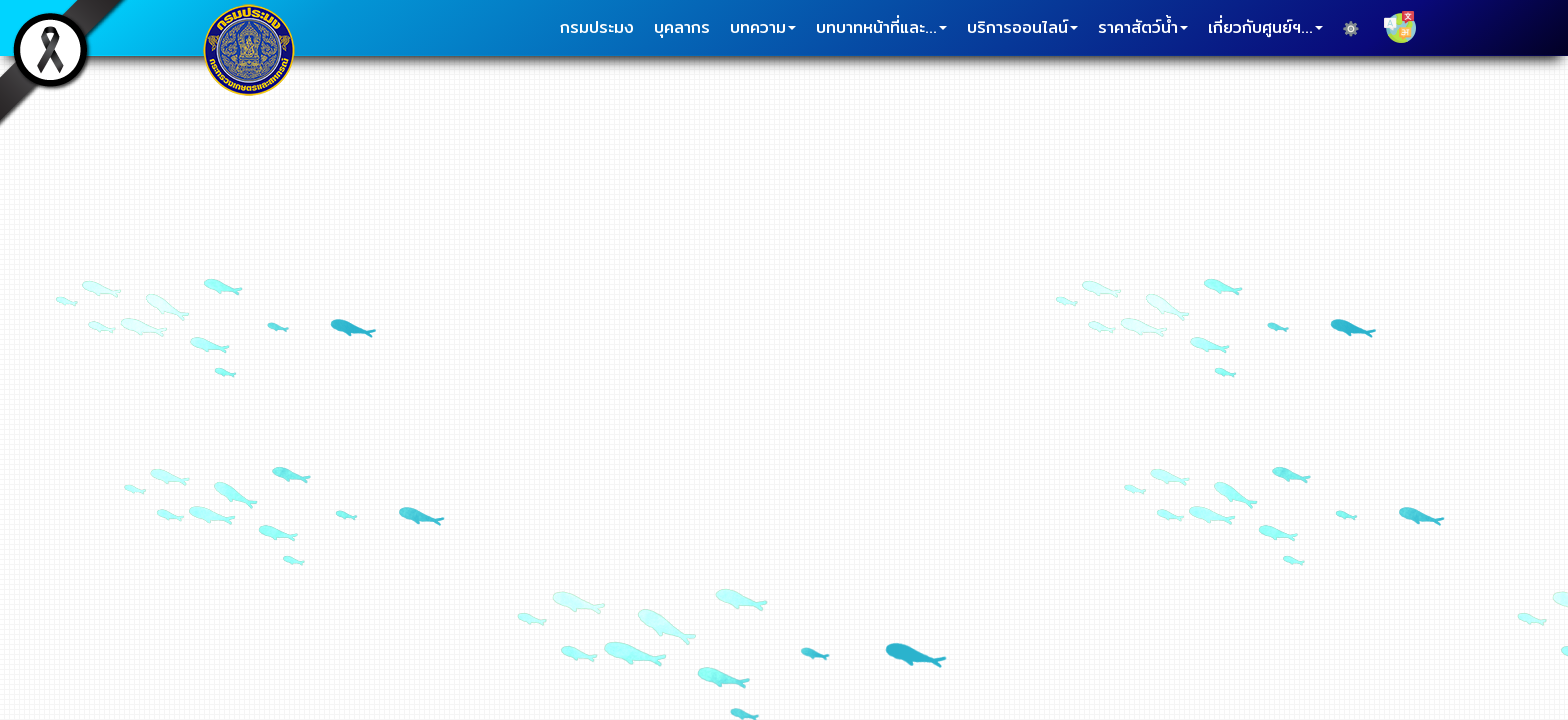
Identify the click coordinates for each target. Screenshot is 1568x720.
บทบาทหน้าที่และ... (881, 27)
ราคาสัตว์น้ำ (1143, 27)
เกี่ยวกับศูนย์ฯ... (1265, 27)
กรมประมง (597, 27)
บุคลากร (682, 27)
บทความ (763, 27)
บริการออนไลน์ (1022, 27)
